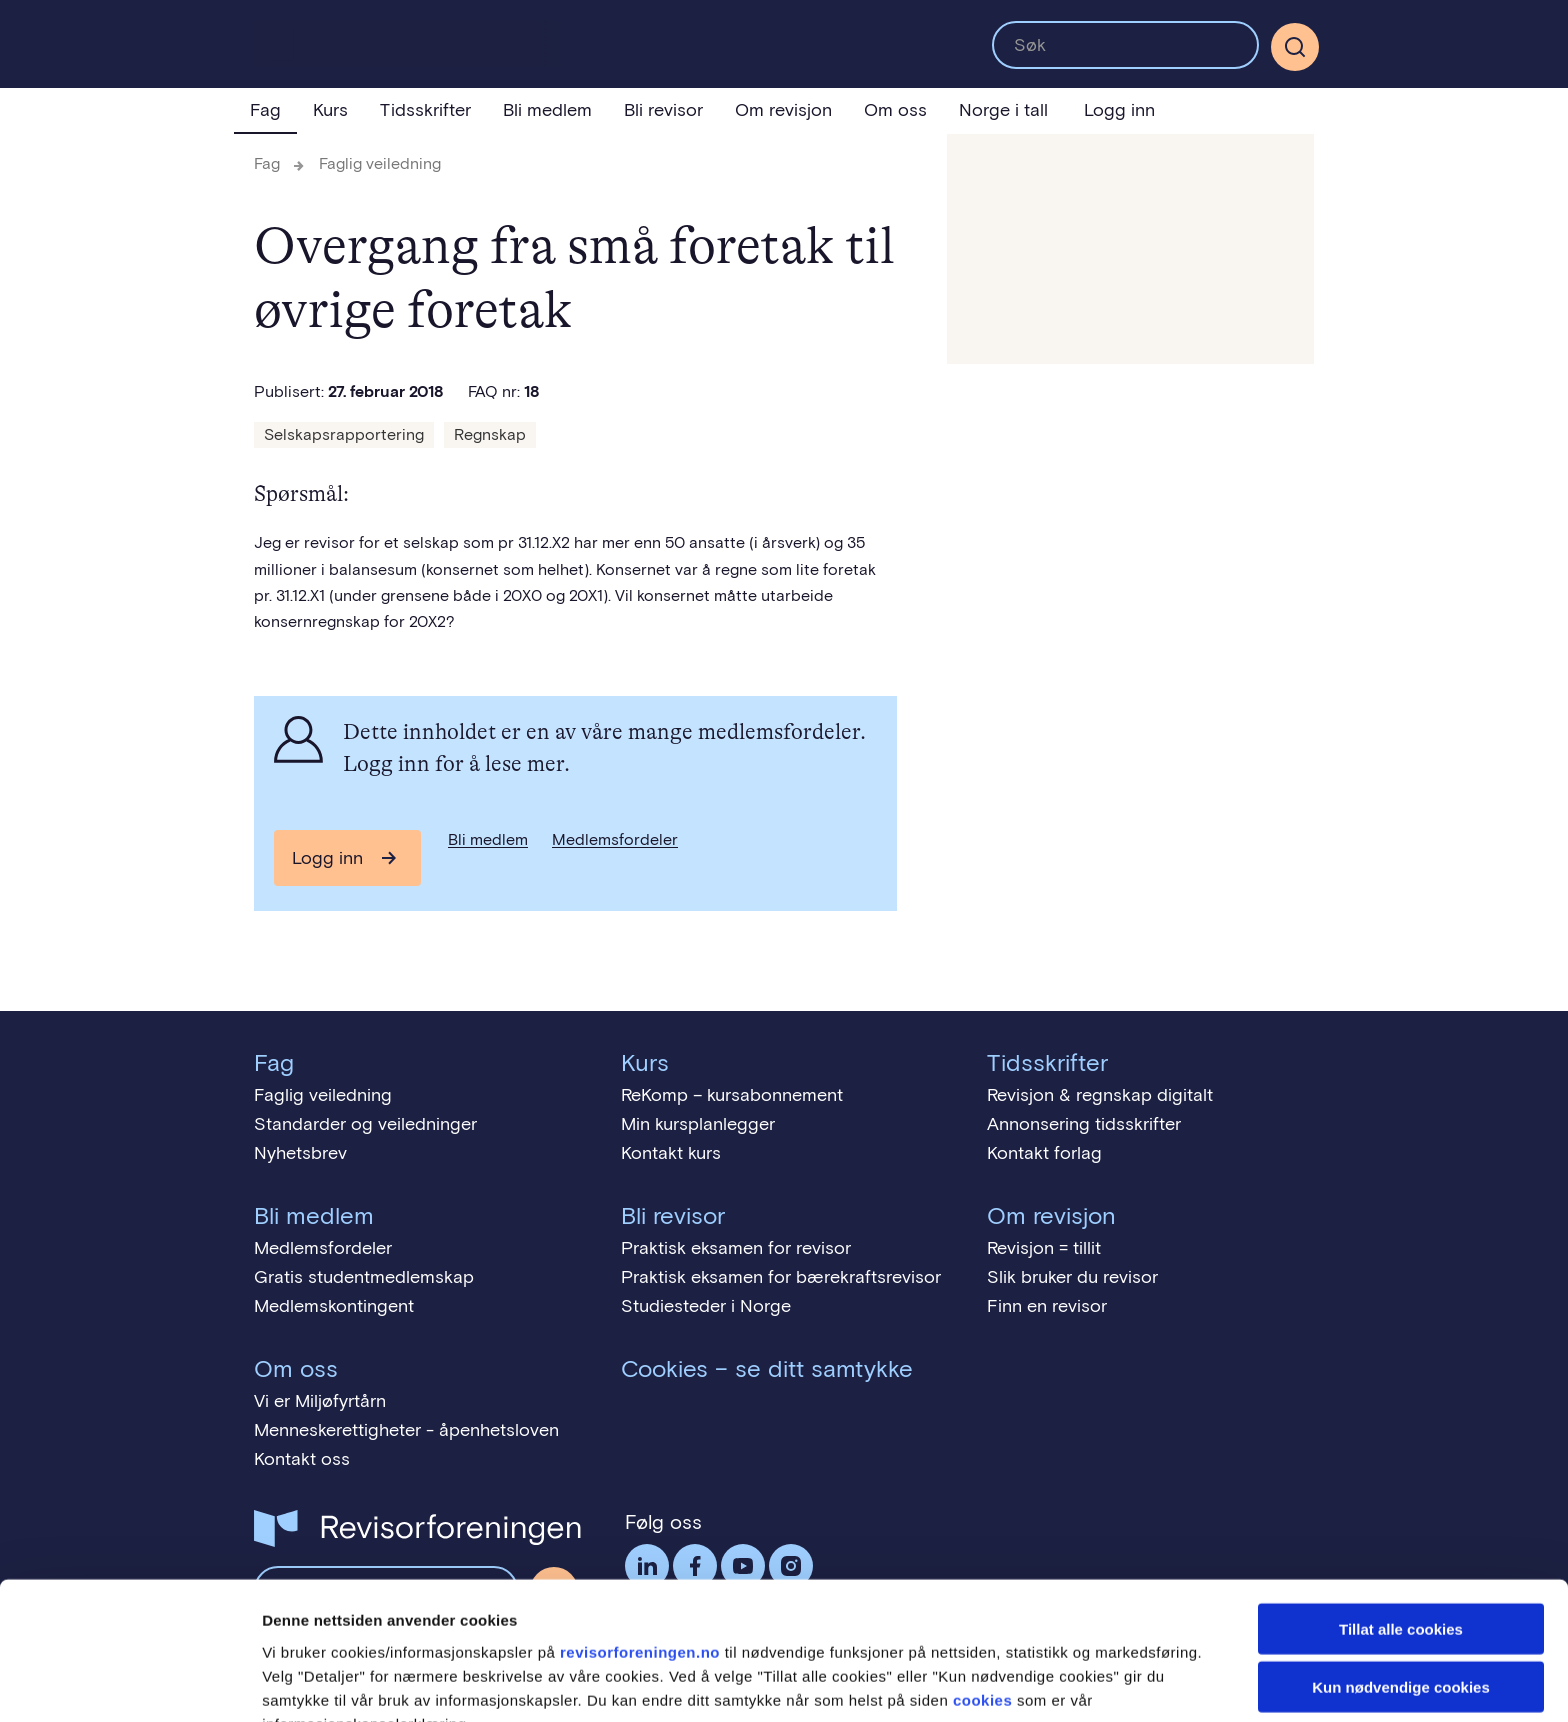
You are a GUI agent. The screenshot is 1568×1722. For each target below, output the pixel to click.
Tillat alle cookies (1401, 1522)
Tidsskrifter (425, 110)
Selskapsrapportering (344, 434)
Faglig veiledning (380, 163)
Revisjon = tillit (1044, 1248)
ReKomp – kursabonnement (732, 1095)
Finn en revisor (1047, 1306)
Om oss (895, 110)
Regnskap (490, 434)
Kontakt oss (302, 1459)
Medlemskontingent (334, 1306)
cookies (982, 1593)
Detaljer (1065, 1682)
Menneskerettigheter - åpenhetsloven (406, 1430)
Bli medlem (547, 110)
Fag (265, 110)
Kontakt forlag (1044, 1153)
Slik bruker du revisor (1072, 1277)
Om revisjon (783, 110)
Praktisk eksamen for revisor (736, 1248)
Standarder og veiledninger (365, 1124)
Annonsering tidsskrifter (1084, 1124)
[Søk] (1295, 47)
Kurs (330, 110)
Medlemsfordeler (615, 839)
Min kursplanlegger (698, 1124)
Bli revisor (663, 110)
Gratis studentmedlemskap (364, 1277)
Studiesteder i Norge (706, 1306)
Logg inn (1119, 110)
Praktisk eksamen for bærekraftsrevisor (781, 1277)
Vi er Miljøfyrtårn (320, 1401)
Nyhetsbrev (300, 1153)
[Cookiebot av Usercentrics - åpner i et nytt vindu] (129, 1683)
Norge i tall (1003, 110)
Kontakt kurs (671, 1153)
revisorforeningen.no (640, 1545)
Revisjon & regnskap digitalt (1100, 1095)
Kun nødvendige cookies (1401, 1581)
